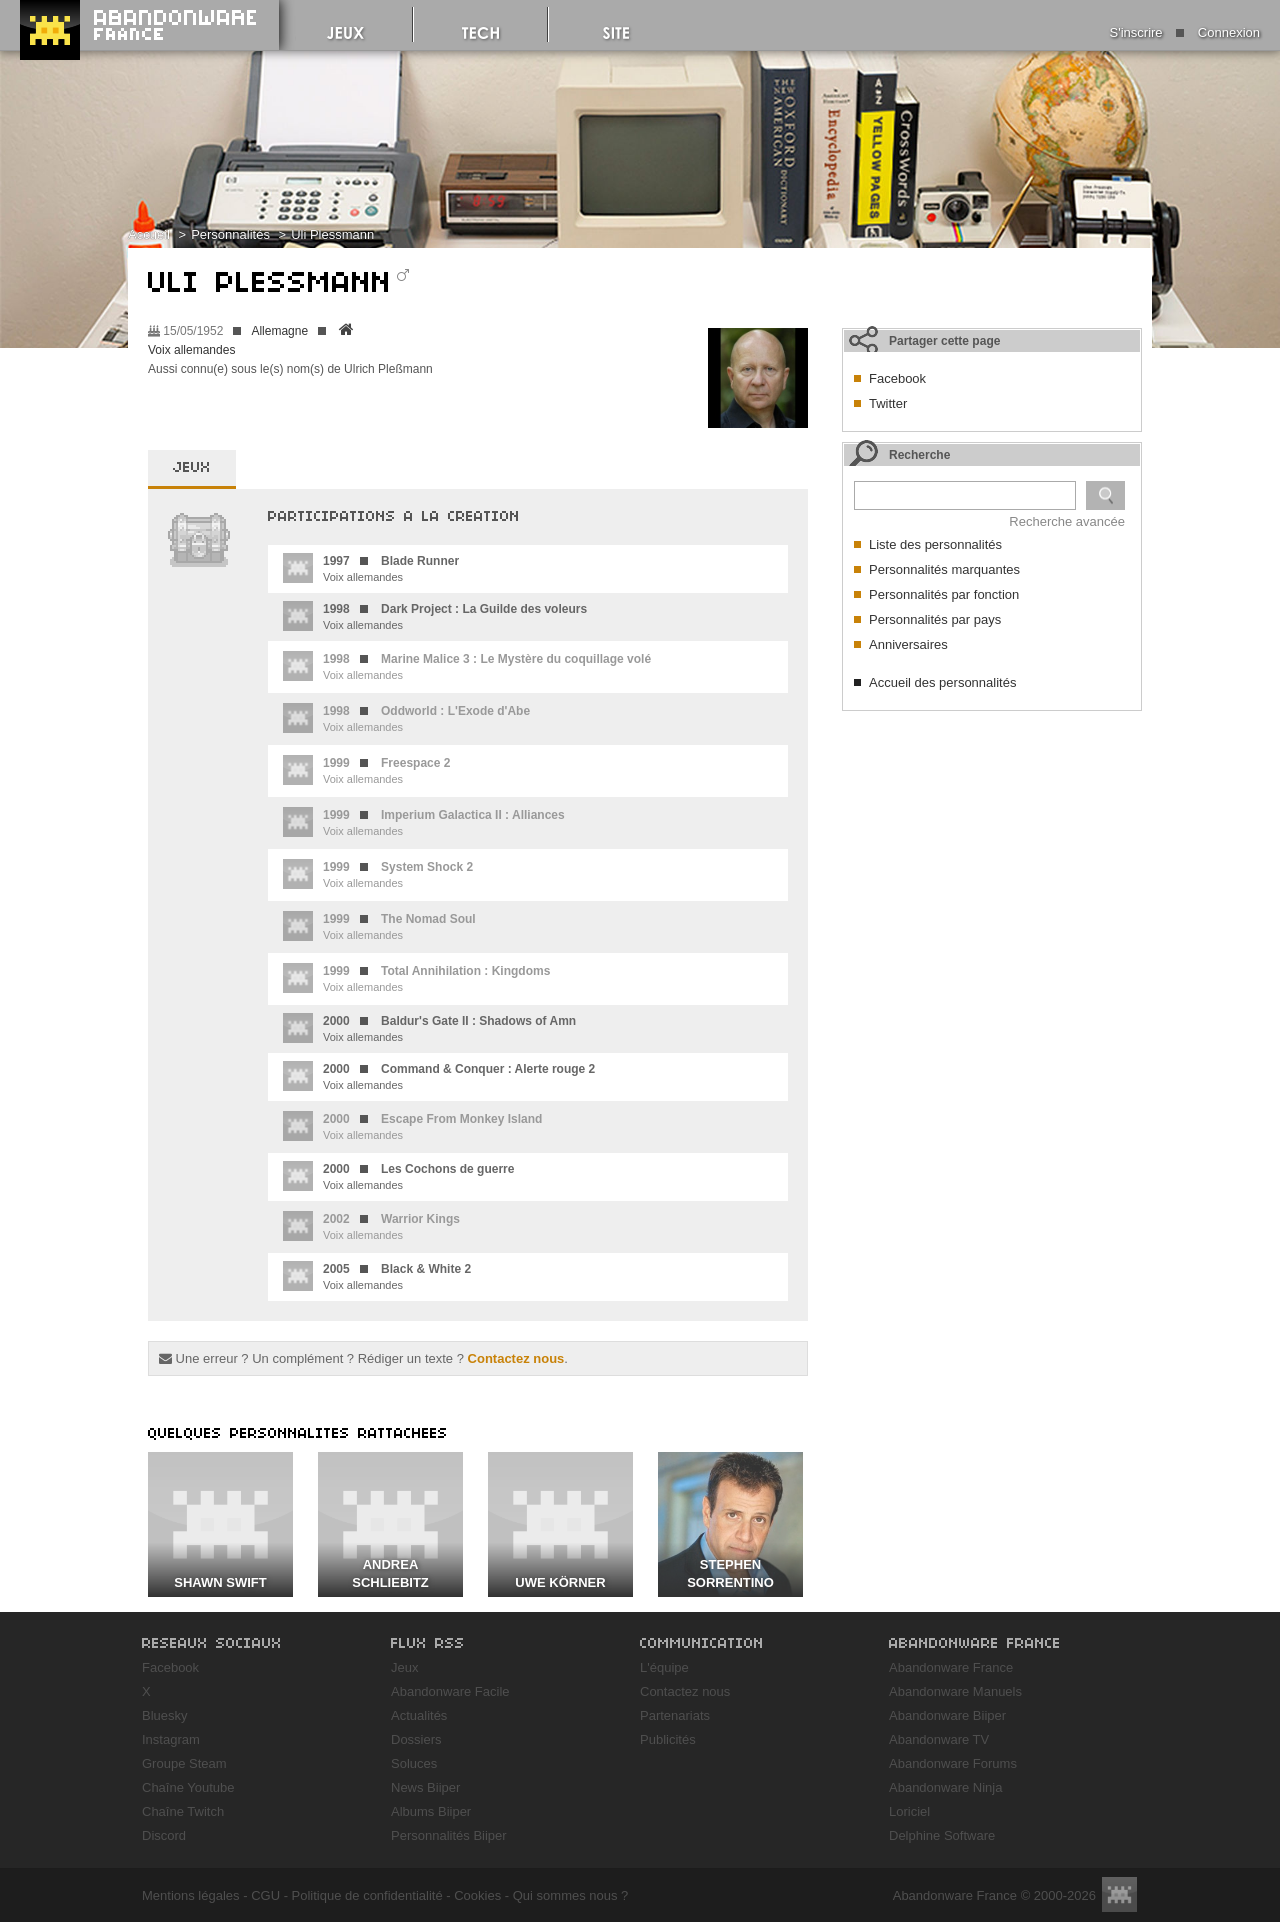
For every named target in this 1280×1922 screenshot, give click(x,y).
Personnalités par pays (935, 619)
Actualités (419, 1715)
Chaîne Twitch (183, 1811)
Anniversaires (908, 644)
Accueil (149, 234)
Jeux (404, 1667)
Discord (164, 1835)
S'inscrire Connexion (1185, 32)
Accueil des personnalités (942, 682)
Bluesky (165, 1715)
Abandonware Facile (450, 1691)
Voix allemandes (191, 350)
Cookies (477, 1895)
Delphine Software (942, 1835)
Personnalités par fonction (944, 594)
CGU (265, 1895)
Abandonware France (951, 1667)
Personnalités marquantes (944, 569)
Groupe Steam (184, 1763)
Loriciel (909, 1811)
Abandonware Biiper (947, 1715)
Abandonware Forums (953, 1763)
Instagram (171, 1739)
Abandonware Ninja (945, 1787)
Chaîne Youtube (188, 1787)
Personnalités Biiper (449, 1835)
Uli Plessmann (332, 234)
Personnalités (230, 234)
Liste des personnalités (935, 544)
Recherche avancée (1067, 521)
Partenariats (675, 1715)
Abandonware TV (939, 1739)
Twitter (888, 403)
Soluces (414, 1763)
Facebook (897, 378)
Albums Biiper (431, 1811)
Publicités (668, 1739)
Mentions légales (191, 1895)
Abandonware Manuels (955, 1691)
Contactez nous (516, 1358)
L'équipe (664, 1667)
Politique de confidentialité (367, 1895)
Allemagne (279, 331)
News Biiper (425, 1787)
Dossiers (416, 1739)
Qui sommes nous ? (571, 1895)
